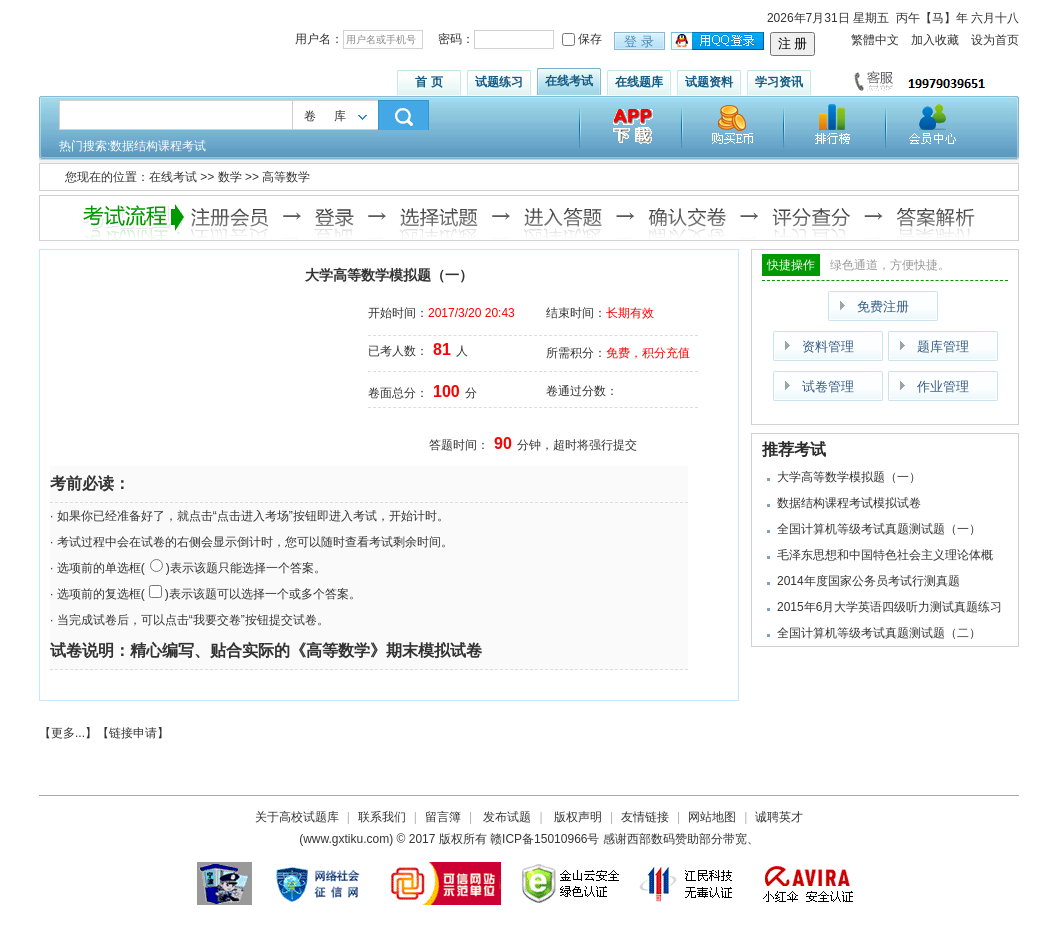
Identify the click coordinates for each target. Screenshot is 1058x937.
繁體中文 (875, 40)
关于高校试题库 (297, 817)
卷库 (334, 116)
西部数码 (651, 839)
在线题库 (639, 82)
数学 (230, 177)
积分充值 (666, 353)
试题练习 (499, 82)
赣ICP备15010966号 (544, 839)
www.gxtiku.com (346, 839)
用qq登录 (719, 42)
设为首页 (995, 40)
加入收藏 (935, 40)
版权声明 (578, 817)
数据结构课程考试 (158, 146)
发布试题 (507, 817)
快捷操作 (791, 265)
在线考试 (569, 81)
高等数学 (286, 177)
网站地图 (712, 817)
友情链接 (645, 817)
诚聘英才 (779, 817)
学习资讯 (779, 82)
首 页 (428, 82)
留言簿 (443, 817)
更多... (68, 733)
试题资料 (709, 82)
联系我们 (382, 817)
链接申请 (133, 733)
